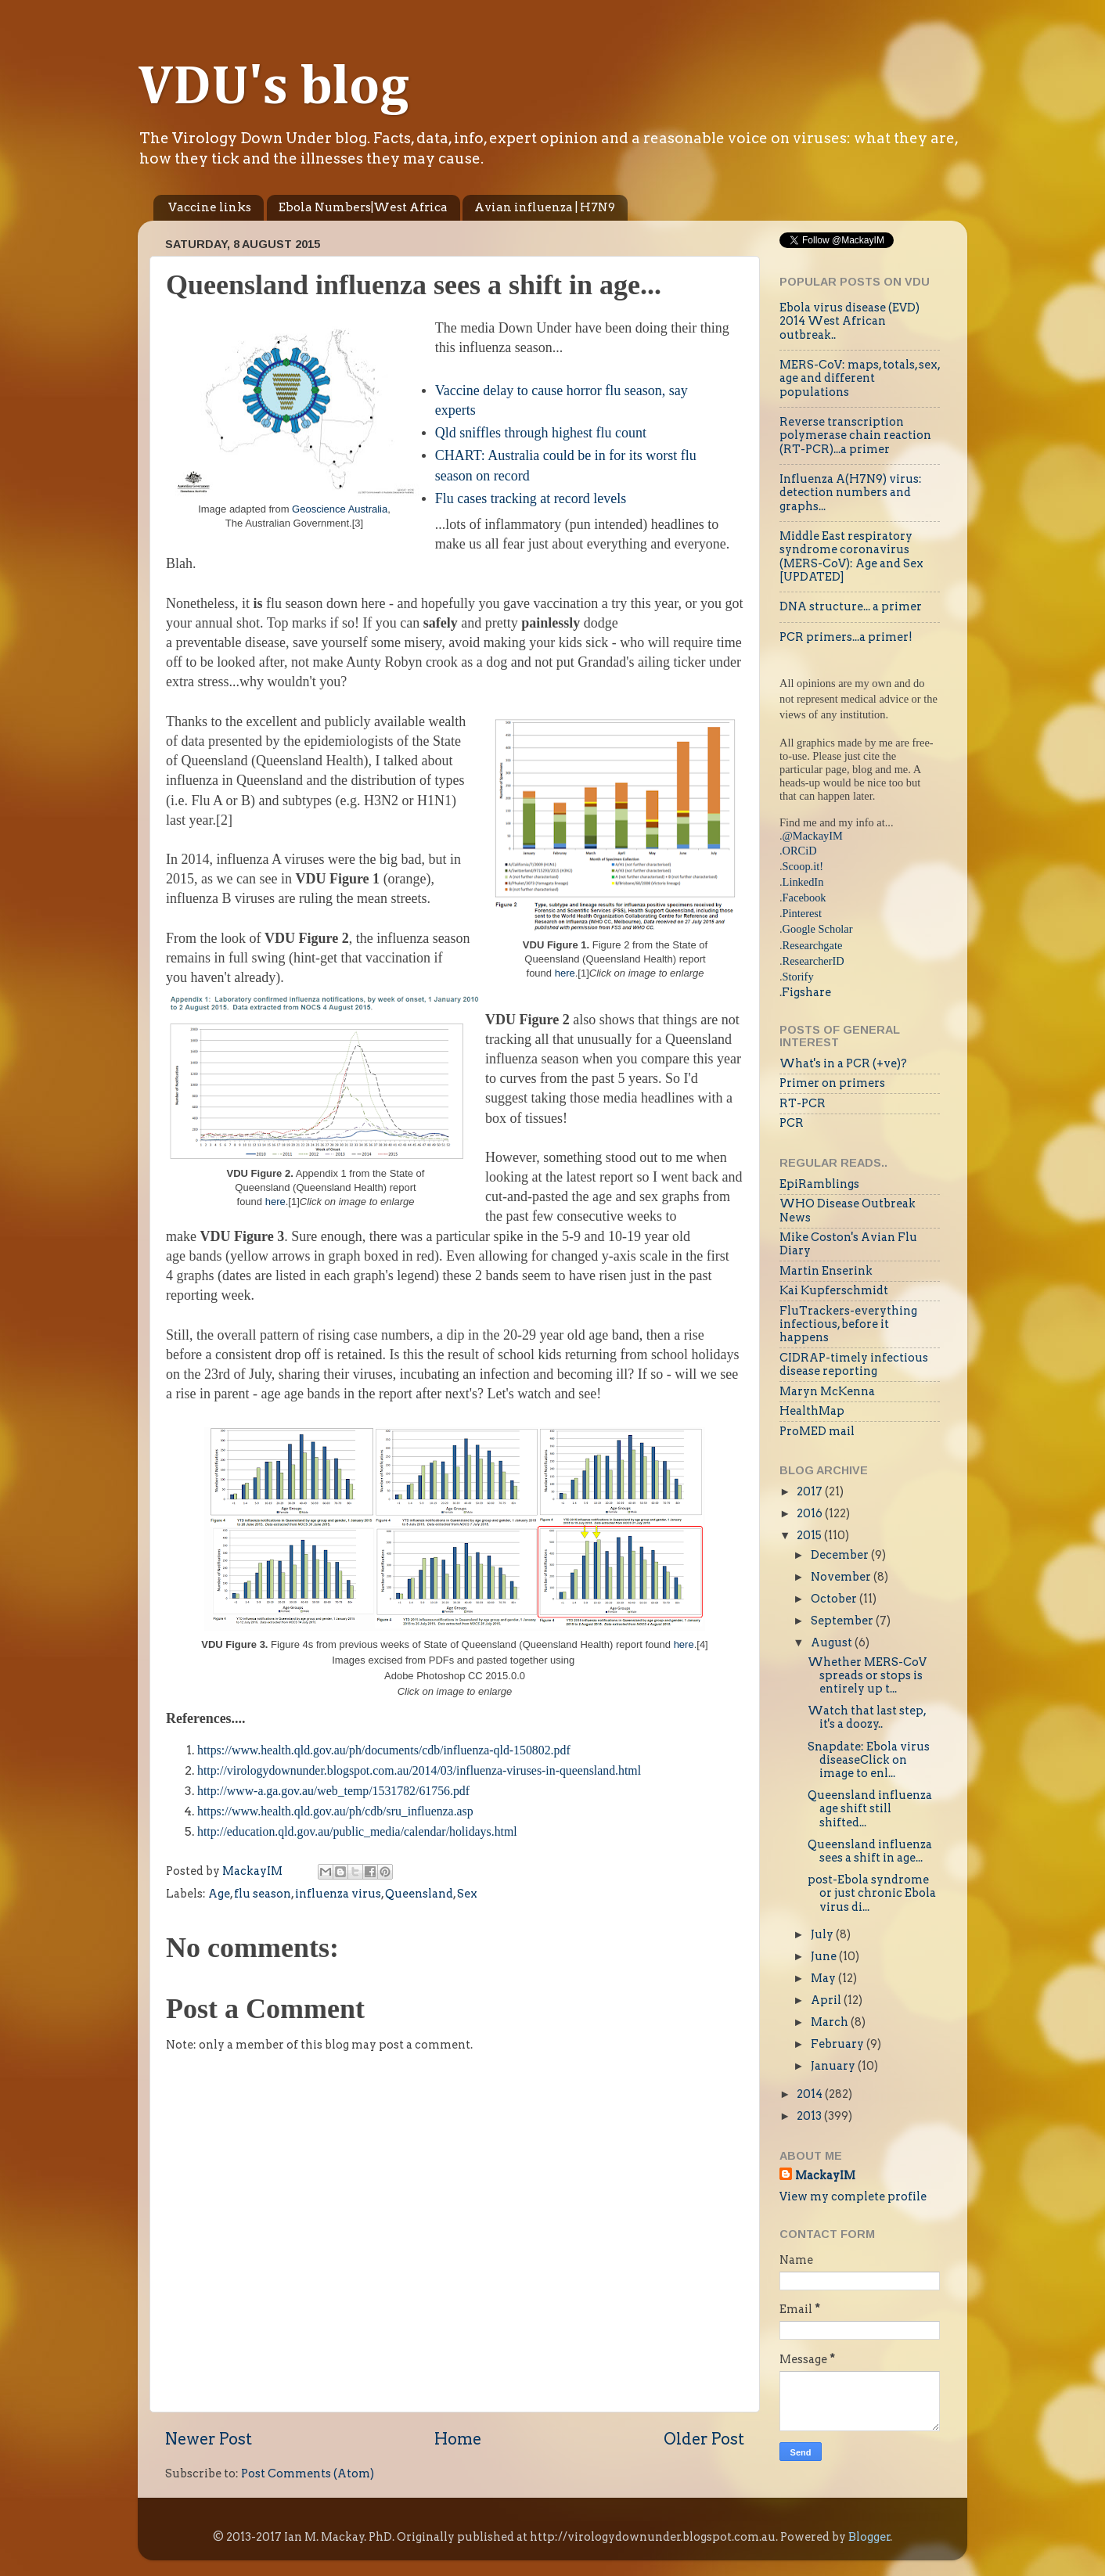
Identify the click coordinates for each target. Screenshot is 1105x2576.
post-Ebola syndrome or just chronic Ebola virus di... (872, 1893)
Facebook (804, 897)
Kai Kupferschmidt (833, 1290)
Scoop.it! (803, 866)
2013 (810, 2116)
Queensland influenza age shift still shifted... (870, 1808)
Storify (798, 976)
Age (219, 1894)
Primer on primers (832, 1083)
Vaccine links (209, 207)
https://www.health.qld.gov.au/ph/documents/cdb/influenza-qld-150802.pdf (383, 1750)
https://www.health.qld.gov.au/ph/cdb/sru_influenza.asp (335, 1811)
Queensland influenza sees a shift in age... (870, 1851)
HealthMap (811, 1411)
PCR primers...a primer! (845, 637)
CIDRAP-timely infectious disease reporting (853, 1364)
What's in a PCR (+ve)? (843, 1063)
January (834, 2066)
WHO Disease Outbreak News (847, 1210)
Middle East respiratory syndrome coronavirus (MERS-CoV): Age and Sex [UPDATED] (851, 556)
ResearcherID (813, 961)
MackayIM (825, 2175)
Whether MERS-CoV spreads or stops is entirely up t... (867, 1675)
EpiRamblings (819, 1184)
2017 (811, 1491)
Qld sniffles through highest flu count (540, 433)
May (824, 1978)
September (843, 1621)
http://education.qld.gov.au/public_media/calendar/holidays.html (357, 1831)
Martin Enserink (826, 1271)
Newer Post (208, 2439)
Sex (467, 1894)
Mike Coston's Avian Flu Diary (848, 1243)
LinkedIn (803, 882)
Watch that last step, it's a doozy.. (867, 1717)
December (841, 1555)
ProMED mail (817, 1431)
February (838, 2044)
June (825, 1956)
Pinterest (802, 913)
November (842, 1577)
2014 (811, 2094)
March (831, 2022)
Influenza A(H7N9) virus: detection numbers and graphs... (850, 492)
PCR (791, 1123)
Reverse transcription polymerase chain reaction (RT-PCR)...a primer (855, 435)
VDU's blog (273, 88)
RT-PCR (802, 1103)
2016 (811, 1513)
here (565, 973)
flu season (262, 1894)
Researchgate (813, 945)
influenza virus (338, 1894)
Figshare (806, 992)
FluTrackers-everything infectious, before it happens (848, 1324)
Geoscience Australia (339, 509)
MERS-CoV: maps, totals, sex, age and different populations (859, 378)
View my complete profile (853, 2196)
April (827, 2000)
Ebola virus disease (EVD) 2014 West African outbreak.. (849, 321)
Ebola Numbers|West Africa (363, 207)
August (833, 1642)
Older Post (704, 2439)
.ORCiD (798, 850)
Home (457, 2439)
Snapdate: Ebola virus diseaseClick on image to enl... (869, 1760)
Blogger (869, 2537)
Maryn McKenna (827, 1391)
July (823, 1934)
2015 (810, 1535)
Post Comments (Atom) (307, 2473)
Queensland (419, 1894)
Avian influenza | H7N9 (544, 207)
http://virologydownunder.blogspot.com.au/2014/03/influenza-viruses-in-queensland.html (419, 1770)
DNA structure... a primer (850, 606)
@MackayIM (813, 835)
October (835, 1599)
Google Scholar (818, 929)
